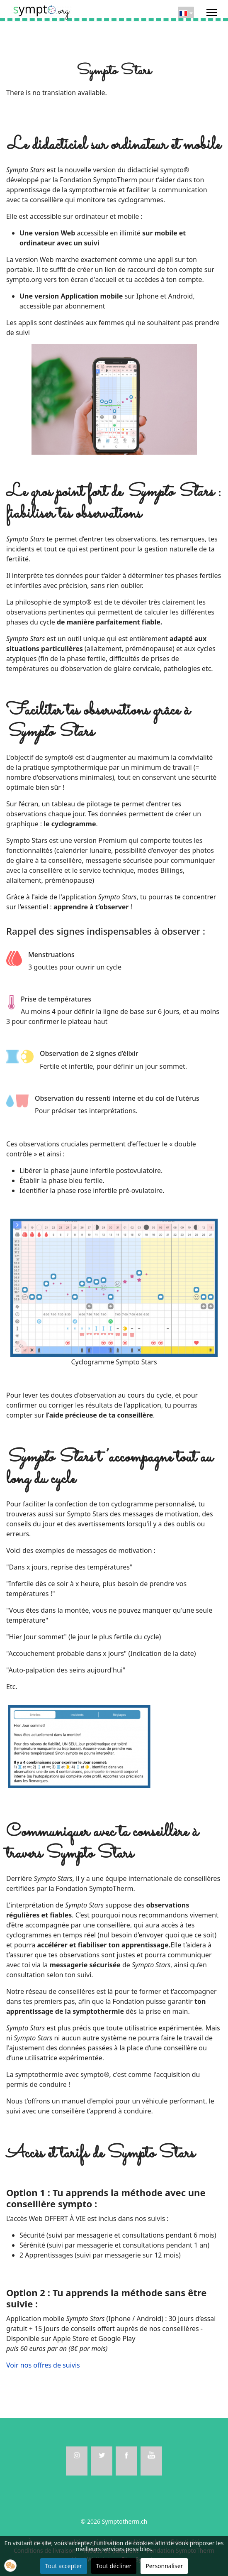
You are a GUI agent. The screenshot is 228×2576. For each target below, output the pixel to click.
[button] (10, 2565)
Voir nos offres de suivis (43, 2365)
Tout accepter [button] (63, 2566)
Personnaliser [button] (164, 2566)
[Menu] (211, 12)
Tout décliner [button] (113, 2566)
